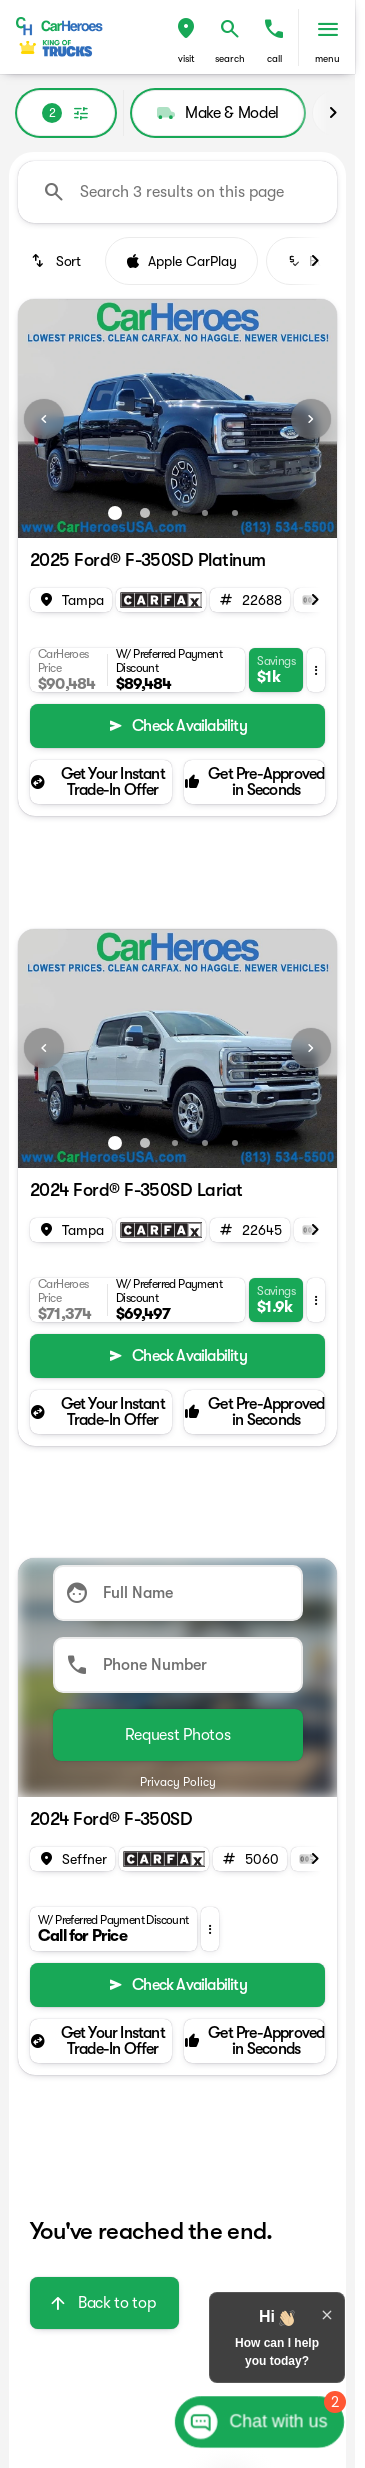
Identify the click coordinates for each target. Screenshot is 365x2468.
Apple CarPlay (181, 261)
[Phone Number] (178, 1665)
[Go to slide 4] (205, 513)
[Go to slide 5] (235, 513)
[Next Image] (311, 419)
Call (274, 58)
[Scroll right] (333, 113)
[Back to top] (104, 2303)
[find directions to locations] (186, 29)
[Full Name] (178, 1593)
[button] (186, 37)
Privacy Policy (178, 1782)
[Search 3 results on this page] (177, 192)
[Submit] (178, 1735)
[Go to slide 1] (115, 513)
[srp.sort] (57, 261)
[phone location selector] (274, 29)
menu (327, 58)
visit (186, 58)
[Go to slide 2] (145, 513)
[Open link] (161, 600)
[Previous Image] (44, 419)
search (230, 58)
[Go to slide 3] (175, 513)
